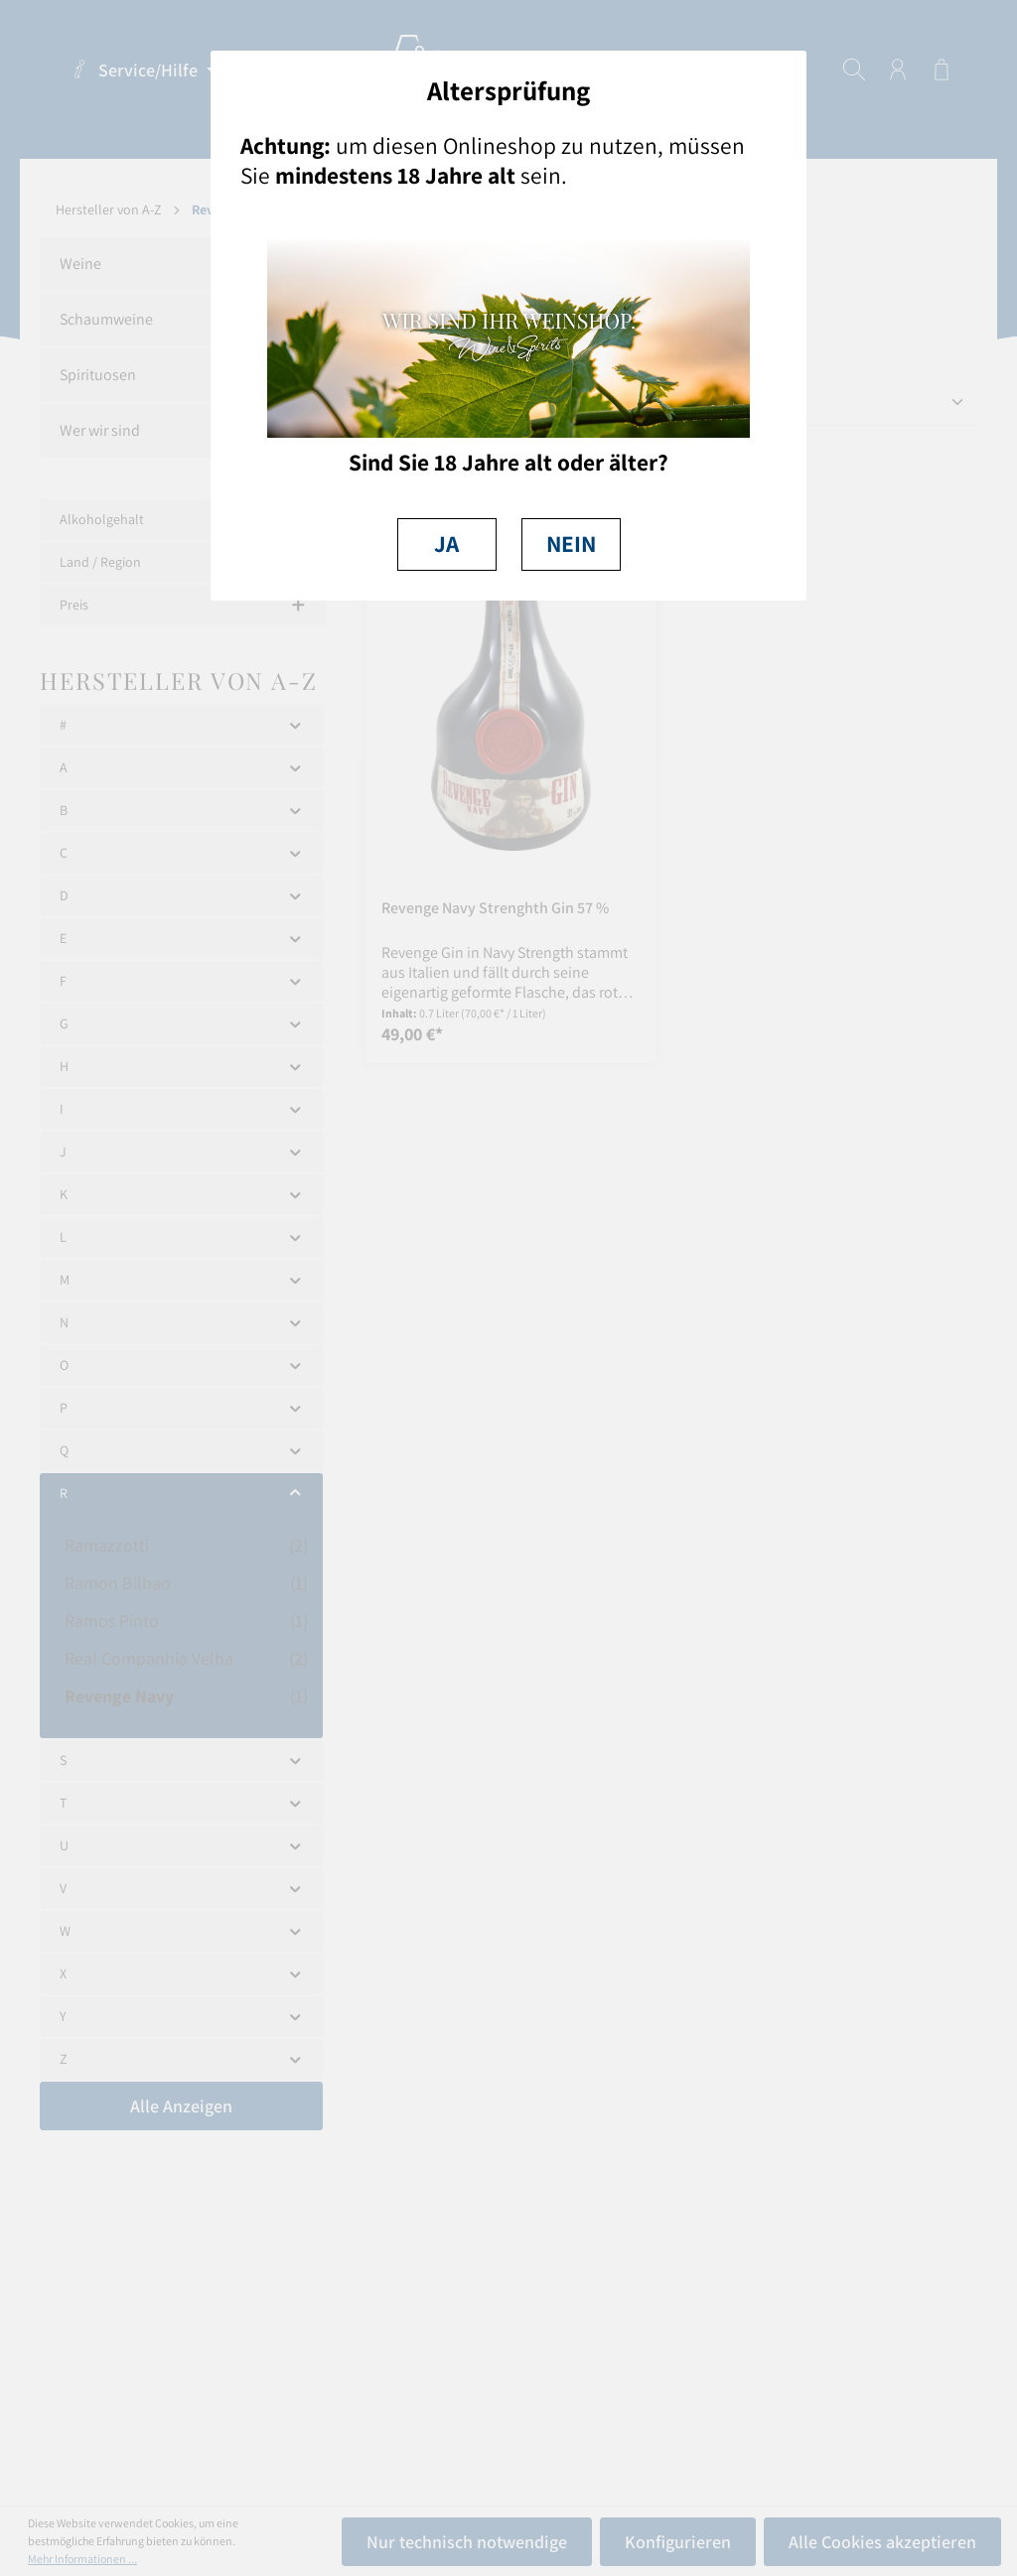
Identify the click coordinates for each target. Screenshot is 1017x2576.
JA (446, 543)
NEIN (571, 543)
